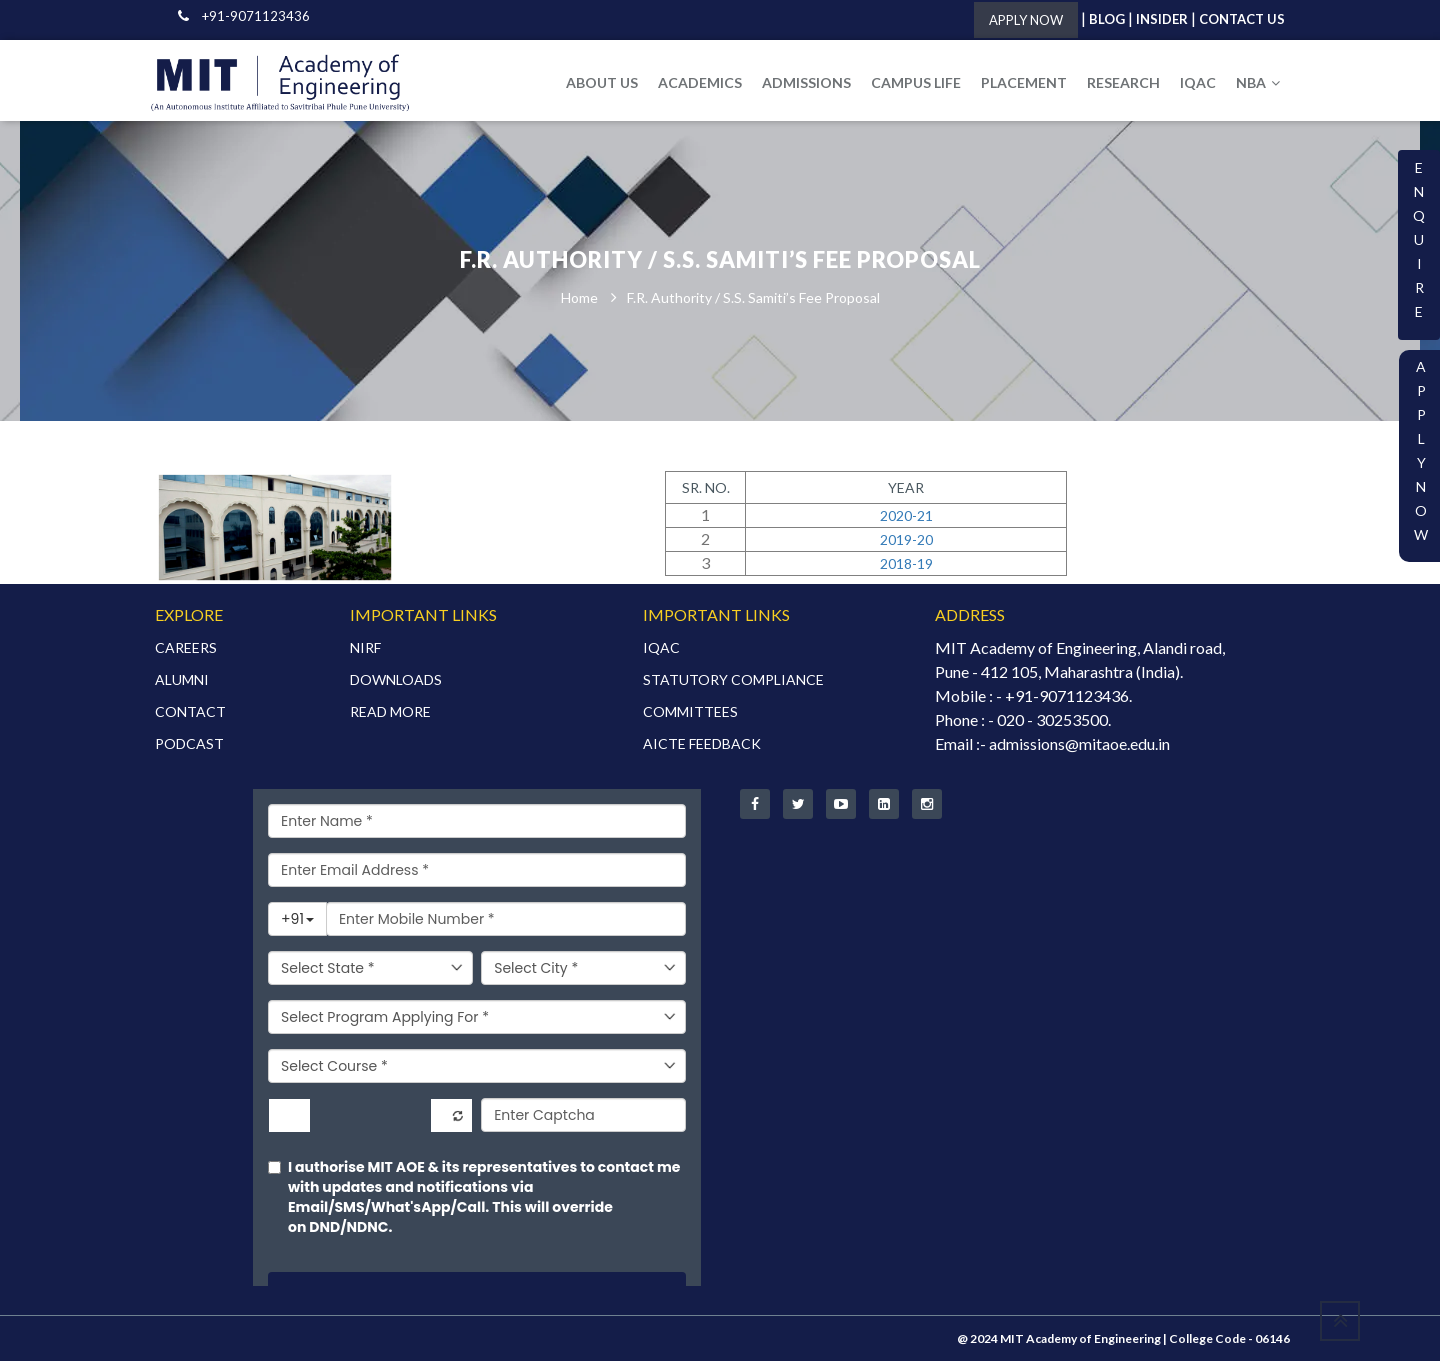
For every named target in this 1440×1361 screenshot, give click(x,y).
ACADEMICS (700, 82)
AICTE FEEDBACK (702, 743)
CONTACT (190, 711)
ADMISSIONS (806, 82)
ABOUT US (602, 82)
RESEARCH (1123, 82)
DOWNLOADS (396, 679)
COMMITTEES (690, 711)
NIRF (365, 647)
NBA (1258, 82)
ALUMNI (182, 679)
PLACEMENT (1024, 82)
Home (579, 297)
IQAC (1198, 82)
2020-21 (906, 515)
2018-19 (906, 563)
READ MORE (390, 711)
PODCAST (189, 743)
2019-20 (906, 539)
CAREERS (186, 647)
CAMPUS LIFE (916, 82)
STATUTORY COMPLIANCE (733, 679)
